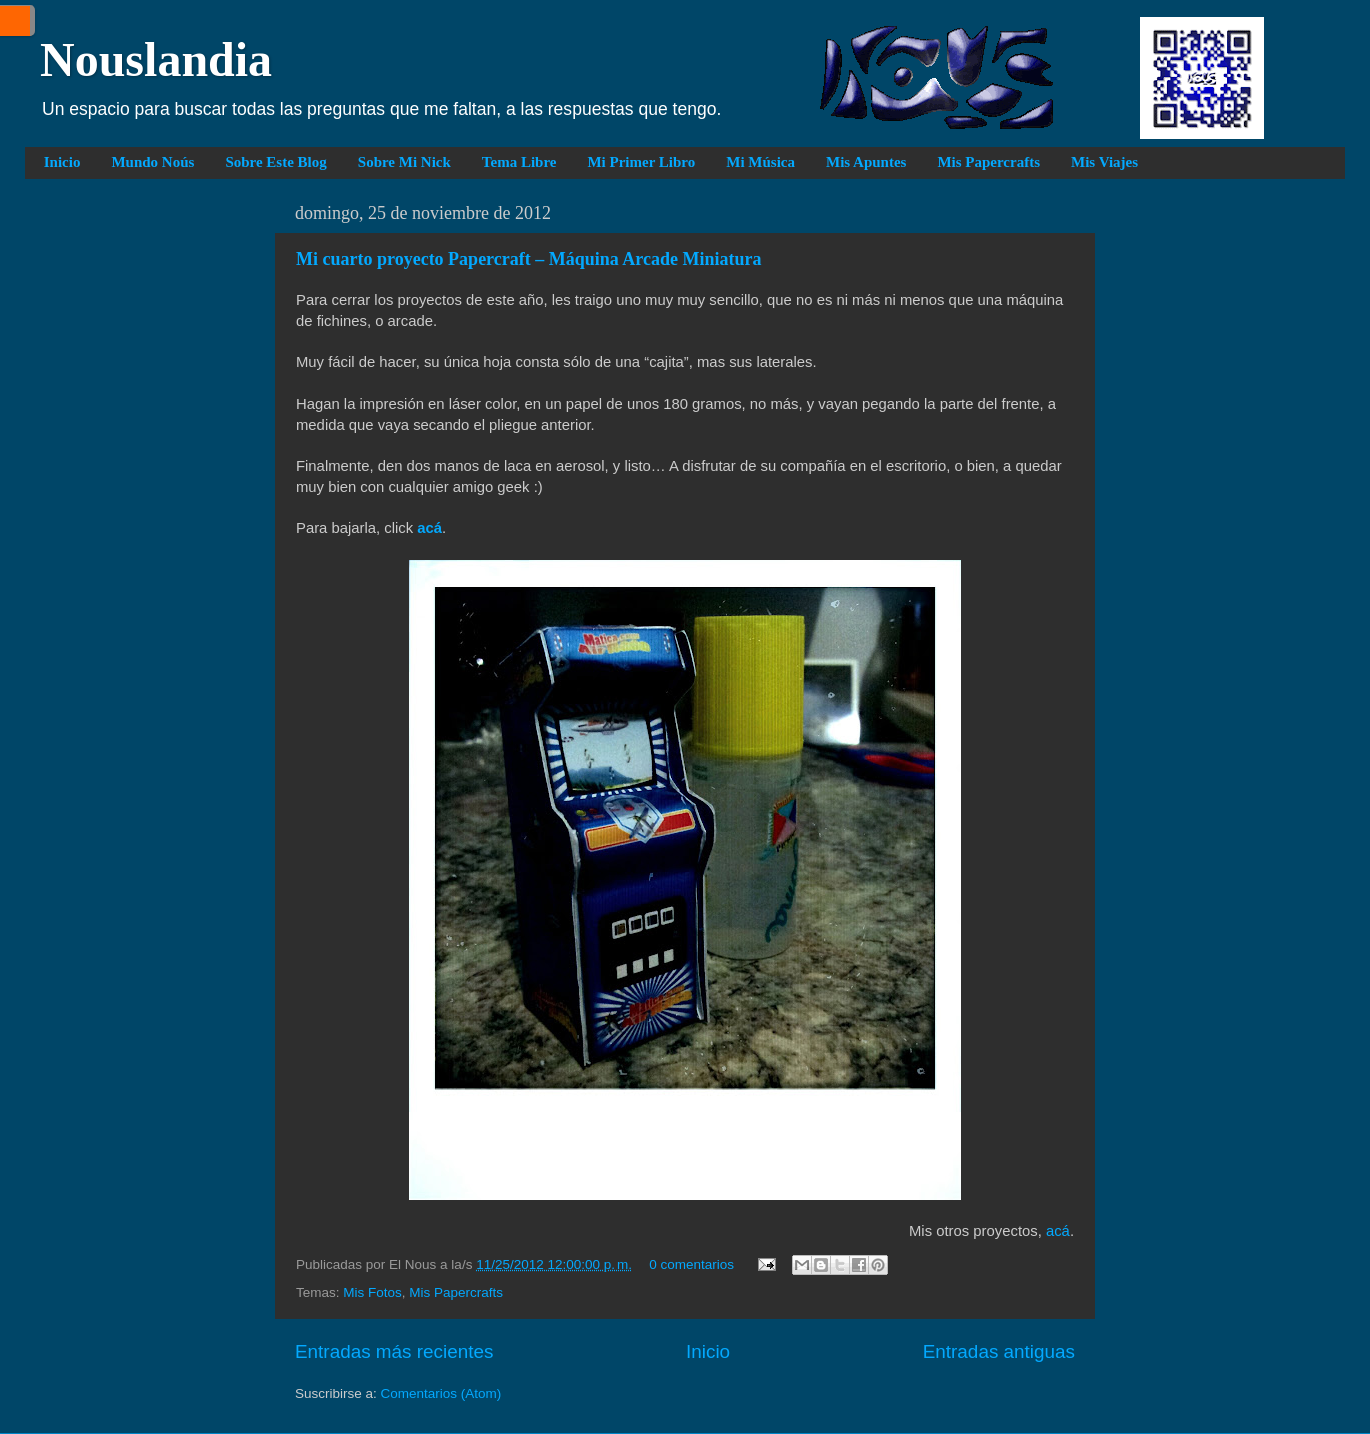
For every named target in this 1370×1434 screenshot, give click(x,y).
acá (1058, 1231)
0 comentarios (691, 1264)
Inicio (62, 162)
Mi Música (760, 162)
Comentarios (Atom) (441, 1393)
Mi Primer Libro (641, 162)
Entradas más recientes (394, 1351)
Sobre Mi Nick (404, 162)
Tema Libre (519, 162)
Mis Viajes (1104, 162)
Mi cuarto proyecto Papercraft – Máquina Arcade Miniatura (528, 259)
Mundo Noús (152, 162)
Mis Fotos (372, 1292)
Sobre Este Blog (275, 162)
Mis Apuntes (866, 162)
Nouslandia (156, 59)
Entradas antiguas (999, 1351)
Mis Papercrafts (988, 162)
